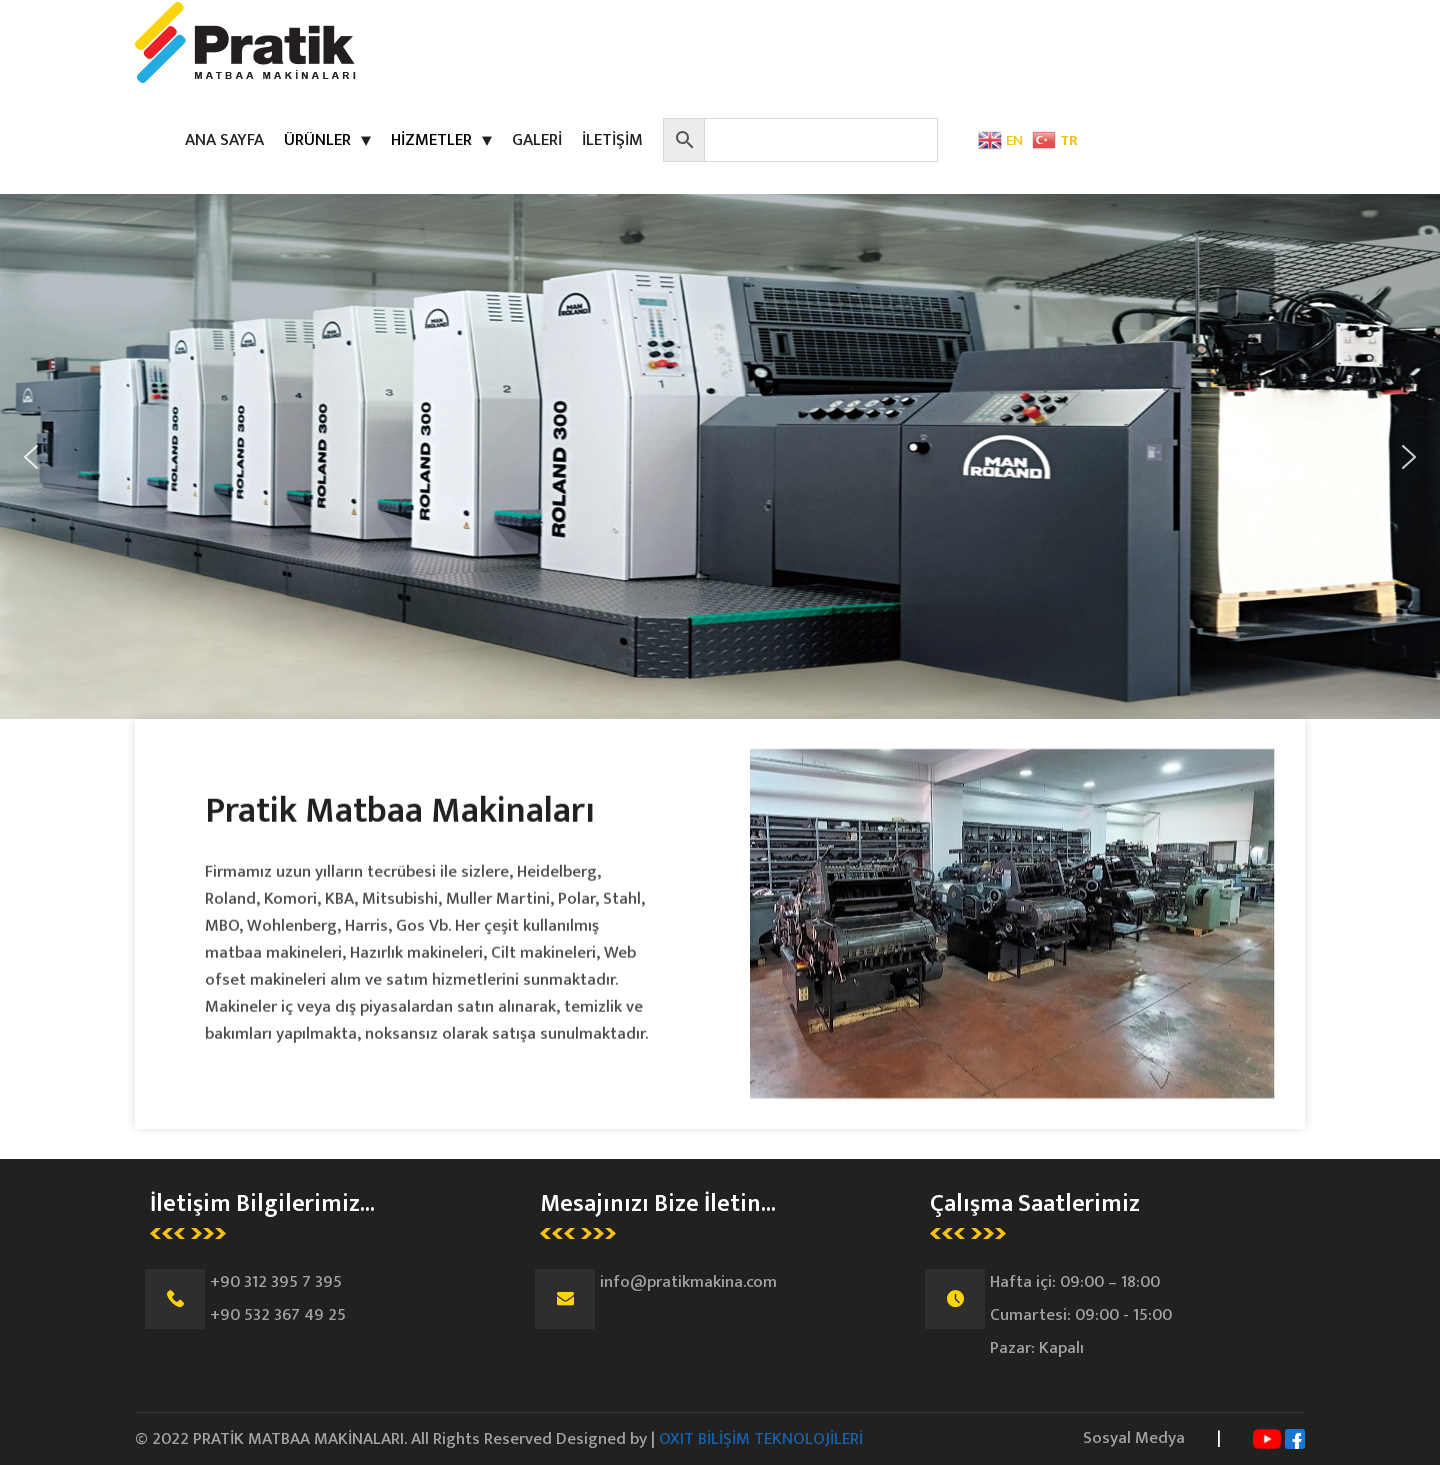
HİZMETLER (431, 140)
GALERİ (537, 140)
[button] (31, 457)
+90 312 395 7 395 (276, 1282)
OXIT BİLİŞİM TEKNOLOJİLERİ (761, 1439)
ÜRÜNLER (317, 140)
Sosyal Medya (1134, 1438)
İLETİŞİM (612, 140)
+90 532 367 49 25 (278, 1315)
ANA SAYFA (224, 140)
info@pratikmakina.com (688, 1282)
